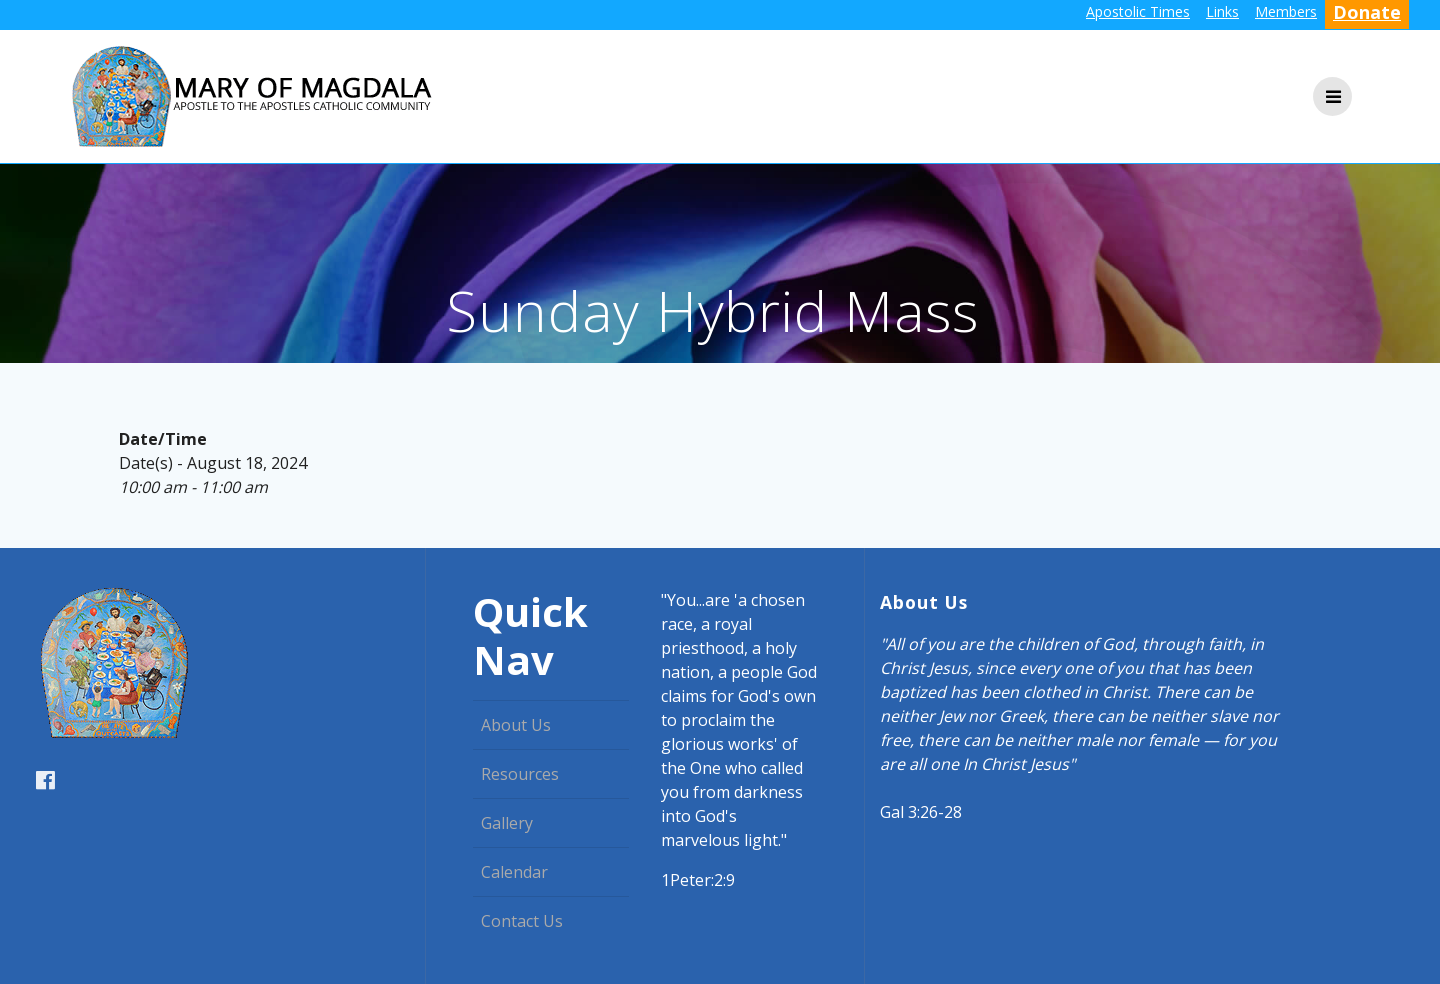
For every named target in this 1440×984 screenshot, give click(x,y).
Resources (520, 774)
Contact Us (522, 921)
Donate (1367, 12)
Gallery (507, 823)
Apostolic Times (1138, 11)
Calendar (514, 872)
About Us (516, 725)
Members (1286, 11)
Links (1222, 11)
